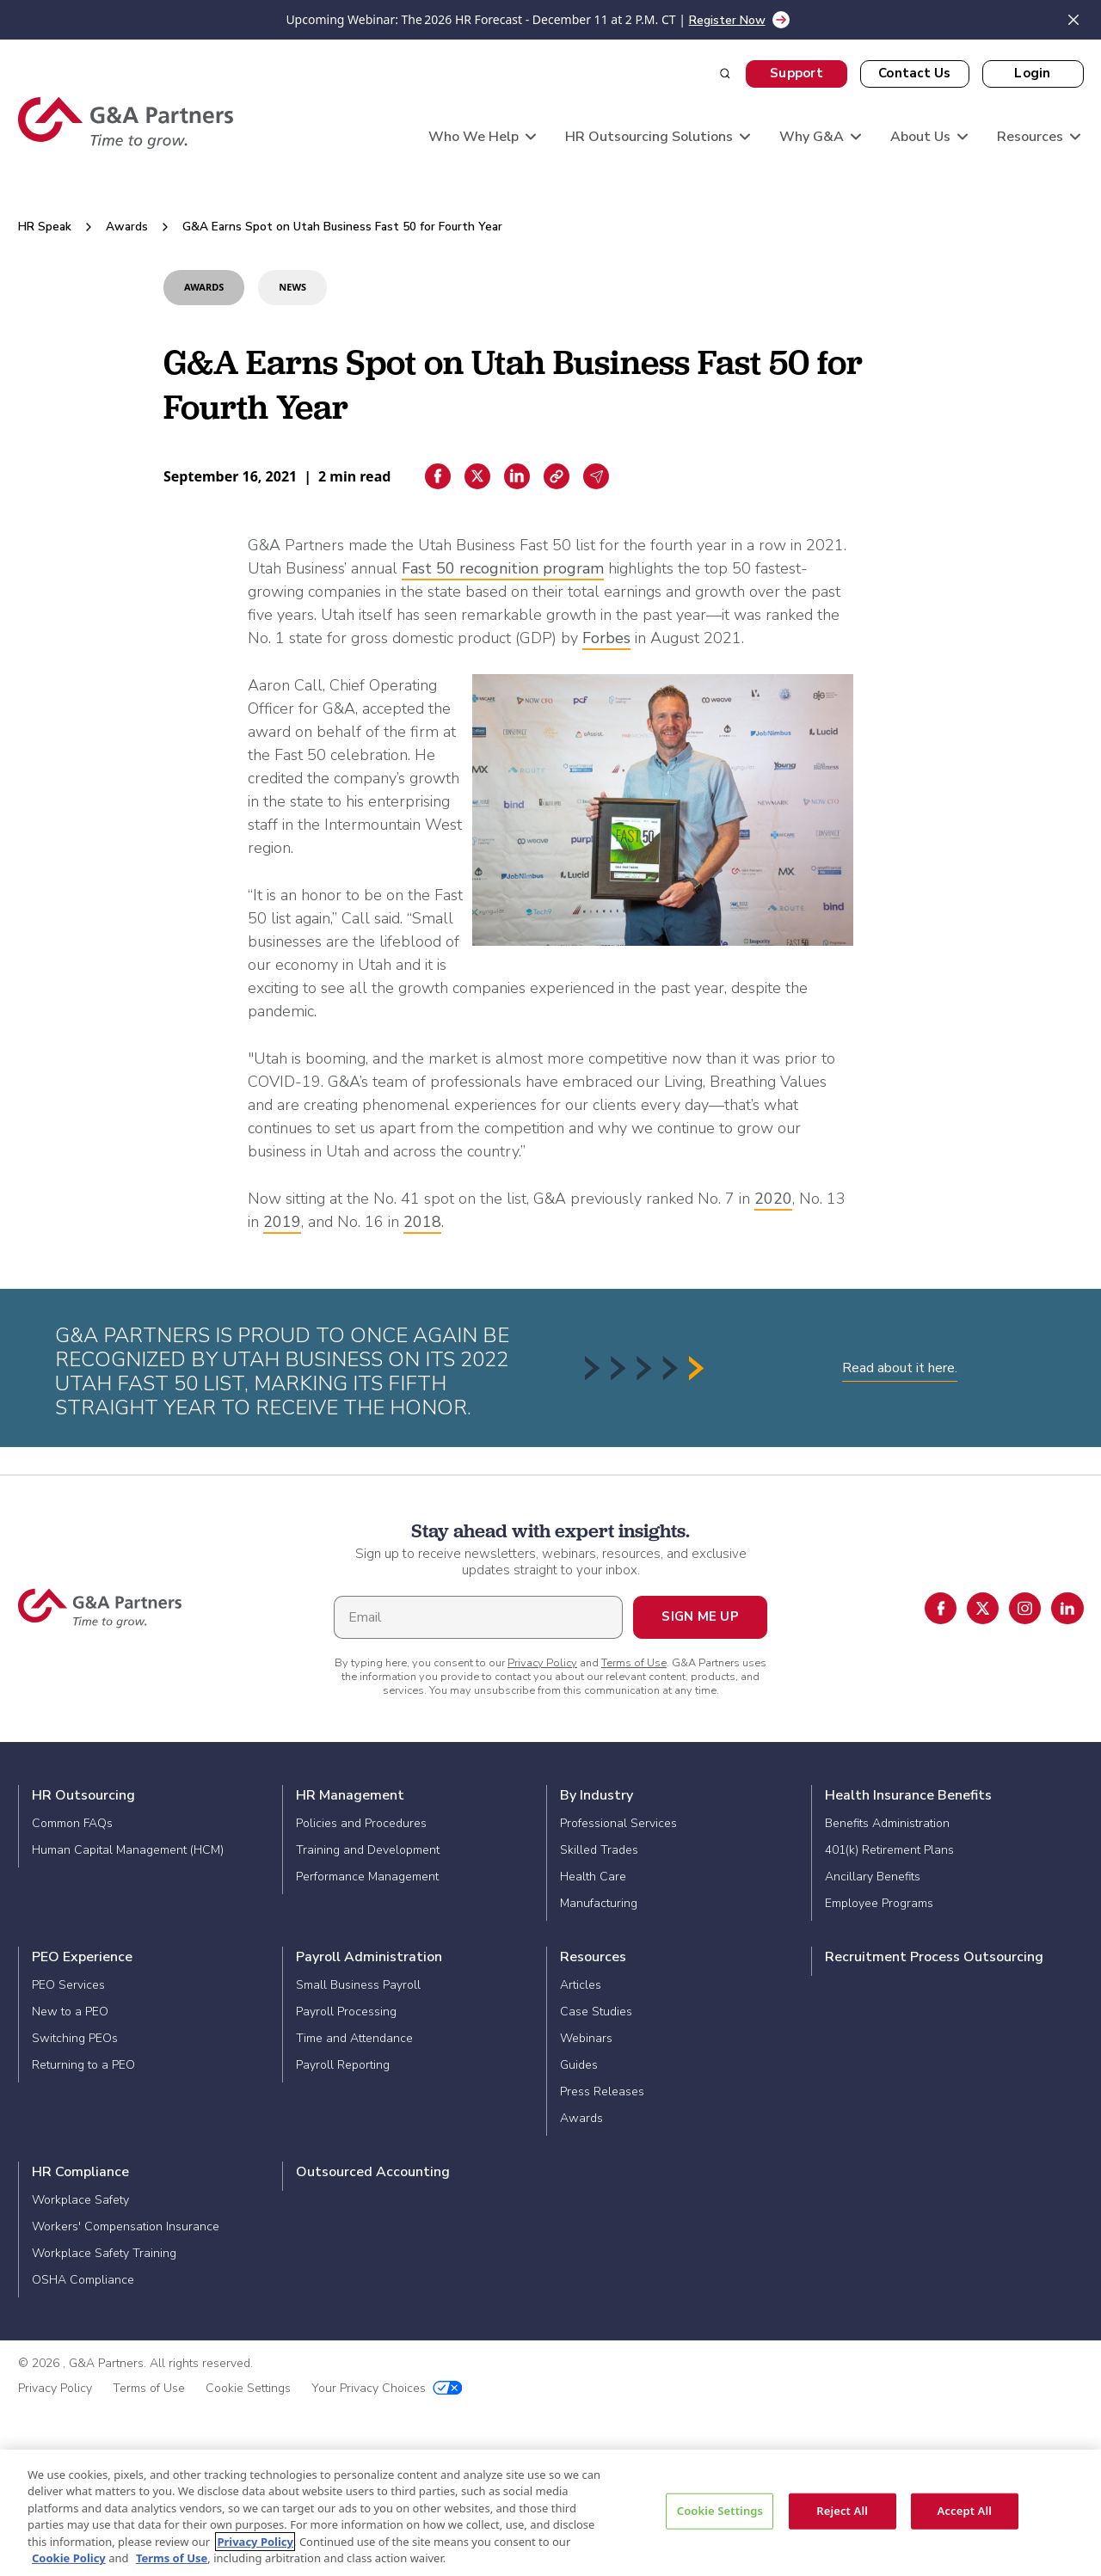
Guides (579, 2065)
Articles (580, 1985)
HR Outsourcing (83, 1795)
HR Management (350, 1795)
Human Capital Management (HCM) (128, 1850)
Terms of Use (634, 1663)
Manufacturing (598, 1903)
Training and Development (368, 1850)
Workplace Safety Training (104, 2253)
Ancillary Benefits (872, 1876)
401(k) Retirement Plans (889, 1850)
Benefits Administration (887, 1823)
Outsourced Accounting (373, 2171)
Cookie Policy (69, 2558)
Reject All (842, 2510)
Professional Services (618, 1823)
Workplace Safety (80, 2200)
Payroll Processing (346, 2011)
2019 (282, 1221)
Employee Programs (879, 1903)
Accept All (964, 2510)
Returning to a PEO (83, 2065)
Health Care (593, 1876)
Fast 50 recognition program (503, 568)
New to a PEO (70, 2011)
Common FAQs (72, 1823)
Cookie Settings (248, 2388)
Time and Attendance (354, 2038)
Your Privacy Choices (387, 2388)
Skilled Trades (599, 1850)
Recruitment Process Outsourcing (934, 1956)
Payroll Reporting (343, 2065)
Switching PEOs (75, 2038)
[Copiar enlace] (556, 476)
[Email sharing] (596, 476)
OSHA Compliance (83, 2280)
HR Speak (44, 226)
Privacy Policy (542, 1663)
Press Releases (602, 2091)
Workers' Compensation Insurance (125, 2226)
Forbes (606, 638)
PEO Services (68, 1985)
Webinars (586, 2038)
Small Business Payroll (358, 1985)
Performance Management (367, 1876)
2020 (773, 1198)
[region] (550, 2513)
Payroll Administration (369, 1956)
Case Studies (596, 2011)
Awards (127, 226)
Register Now (727, 20)
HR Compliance (80, 2171)
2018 (422, 1221)
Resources (593, 1956)
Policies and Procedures (361, 1823)
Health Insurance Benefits (908, 1795)
